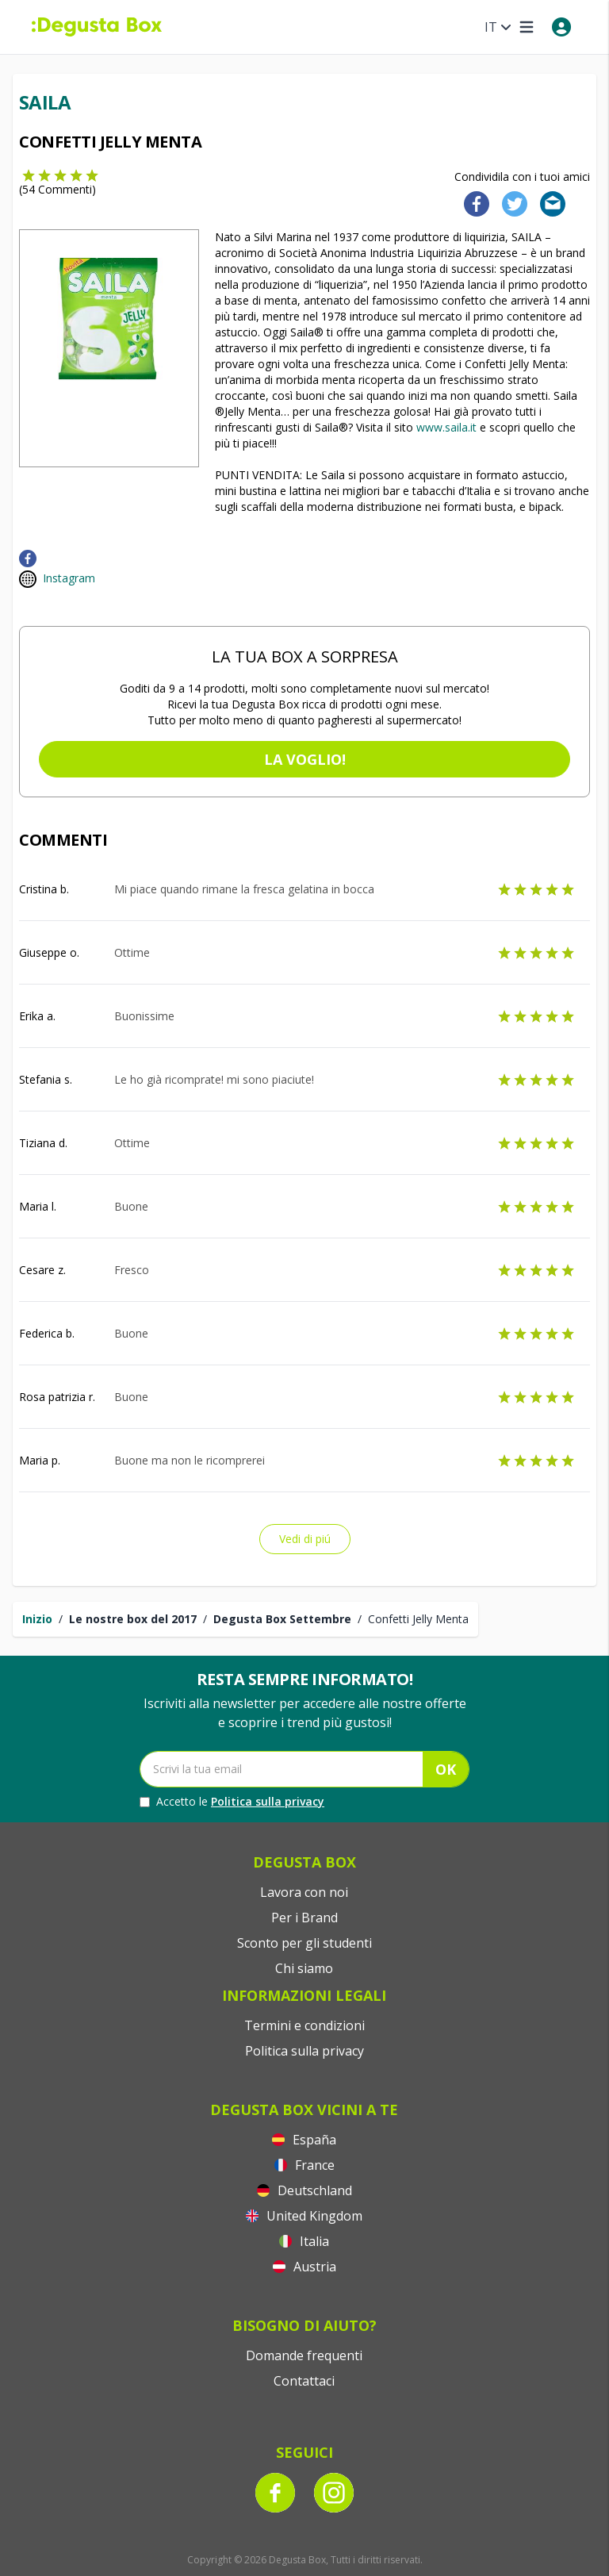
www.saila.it (446, 427)
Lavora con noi (304, 1892)
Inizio (37, 1618)
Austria (304, 2266)
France (304, 2165)
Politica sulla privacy (267, 1801)
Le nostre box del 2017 (133, 1618)
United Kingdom (304, 2216)
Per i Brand (304, 1917)
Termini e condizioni (304, 2025)
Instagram (69, 577)
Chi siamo (304, 1968)
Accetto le (232, 1802)
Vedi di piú (305, 1538)
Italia (304, 2241)
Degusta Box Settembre (282, 1618)
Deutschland (304, 2190)
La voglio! (305, 759)
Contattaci (304, 2381)
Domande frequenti (304, 2355)
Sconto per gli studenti (304, 1943)
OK (445, 1769)
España (304, 2139)
